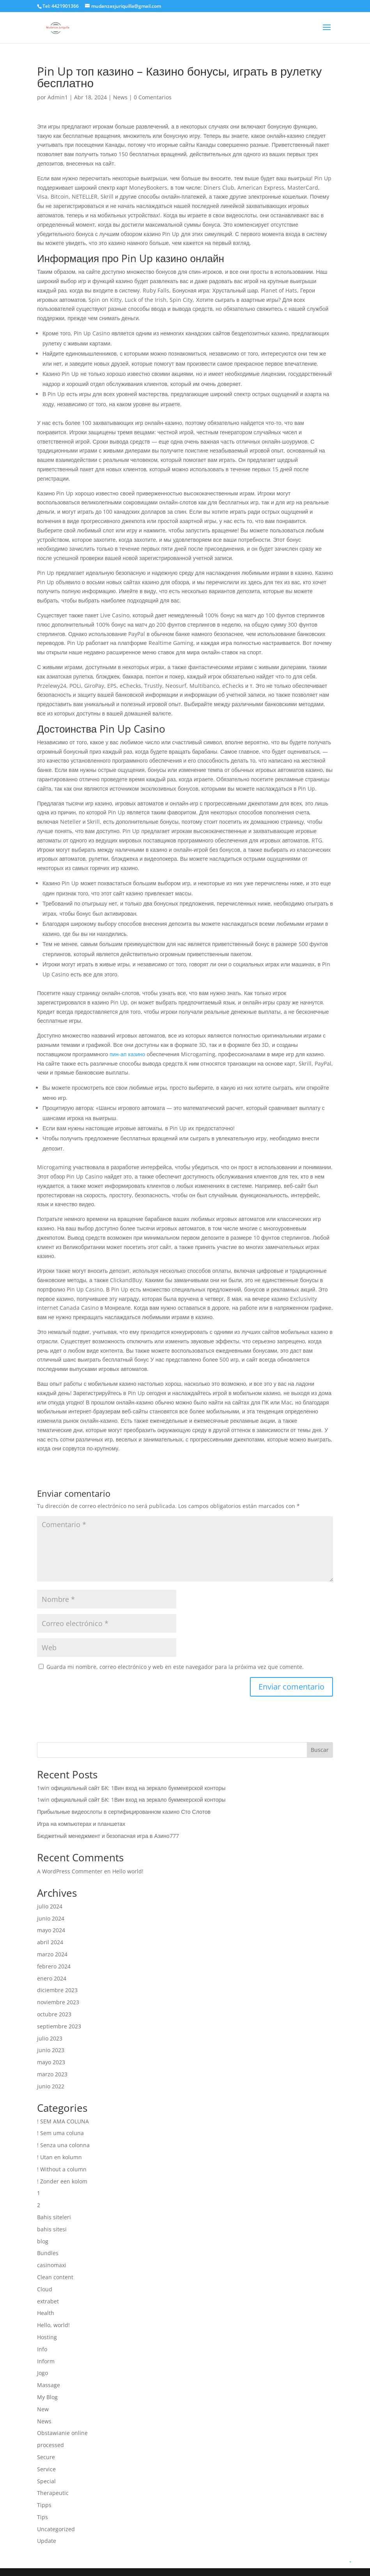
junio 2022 (50, 2086)
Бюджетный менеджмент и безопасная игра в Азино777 (108, 1835)
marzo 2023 (52, 2074)
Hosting (47, 2337)
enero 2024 (51, 1978)
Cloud (44, 2289)
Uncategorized (56, 2529)
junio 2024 (50, 1918)
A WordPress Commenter (70, 1871)
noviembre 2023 (58, 2002)
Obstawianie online (62, 2433)
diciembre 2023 (57, 1990)
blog (42, 2241)
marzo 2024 (52, 1954)
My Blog (47, 2397)
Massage (48, 2385)
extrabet (48, 2301)
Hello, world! (53, 2325)
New (43, 2409)
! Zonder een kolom (62, 2181)
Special (46, 2481)
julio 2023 (49, 2038)
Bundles (47, 2253)
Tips (42, 2517)
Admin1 (58, 97)
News (120, 97)
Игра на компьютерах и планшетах (81, 1823)
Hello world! (127, 1871)
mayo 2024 (51, 1930)
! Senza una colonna (63, 2145)
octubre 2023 (54, 2014)
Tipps (44, 2505)
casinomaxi (51, 2265)
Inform (46, 2361)
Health (45, 2313)
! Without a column (62, 2169)
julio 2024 (49, 1906)
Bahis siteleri (54, 2217)
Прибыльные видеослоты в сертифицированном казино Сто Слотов (124, 1811)
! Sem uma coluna (60, 2133)
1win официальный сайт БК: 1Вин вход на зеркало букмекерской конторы (131, 1788)
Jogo (42, 2373)
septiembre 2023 (59, 2026)
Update (46, 2540)
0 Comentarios (153, 97)
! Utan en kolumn (59, 2157)
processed (50, 2445)
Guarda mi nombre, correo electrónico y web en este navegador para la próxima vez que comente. (175, 1666)
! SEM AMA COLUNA (63, 2121)
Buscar (320, 1749)
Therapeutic (53, 2493)
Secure (46, 2457)
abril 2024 (50, 1942)
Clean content (55, 2277)
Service (46, 2469)
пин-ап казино (127, 1054)
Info (42, 2349)
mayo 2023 (51, 2062)
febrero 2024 (54, 1966)
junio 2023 (50, 2050)
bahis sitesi (52, 2229)
